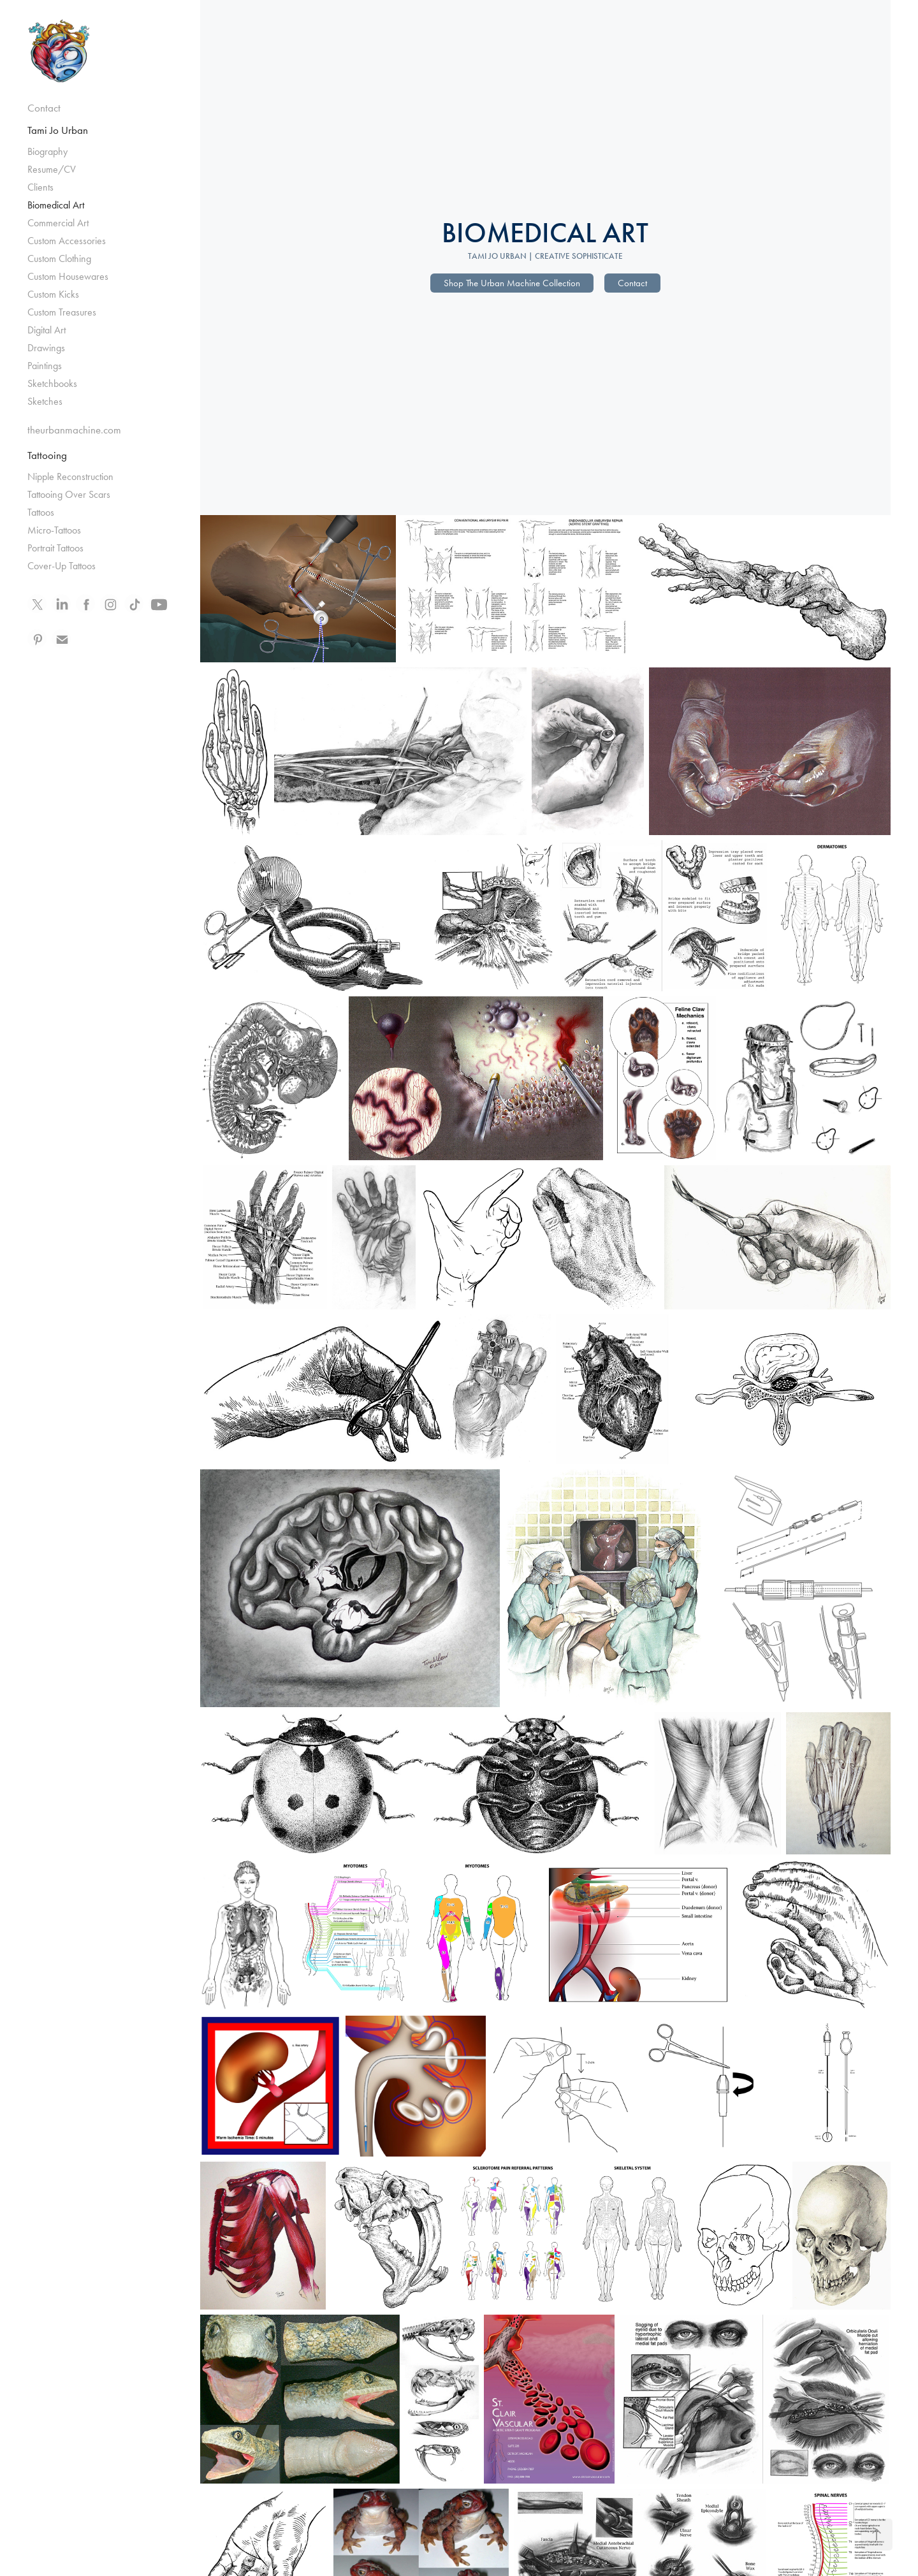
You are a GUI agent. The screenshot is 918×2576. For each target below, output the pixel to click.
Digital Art (46, 330)
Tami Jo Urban (57, 130)
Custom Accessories (66, 241)
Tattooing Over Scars (68, 494)
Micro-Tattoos (54, 530)
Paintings (44, 366)
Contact (44, 107)
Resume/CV (51, 169)
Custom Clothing (59, 258)
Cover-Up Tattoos (61, 566)
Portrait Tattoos (55, 548)
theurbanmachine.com (74, 429)
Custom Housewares (67, 276)
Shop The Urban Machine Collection (512, 283)
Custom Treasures (61, 312)
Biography (47, 151)
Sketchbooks (52, 383)
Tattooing (47, 455)
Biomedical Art (55, 205)
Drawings (46, 348)
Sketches (44, 401)
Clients (40, 187)
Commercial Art (58, 223)
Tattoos (40, 512)
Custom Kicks (53, 294)
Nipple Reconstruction (70, 476)
